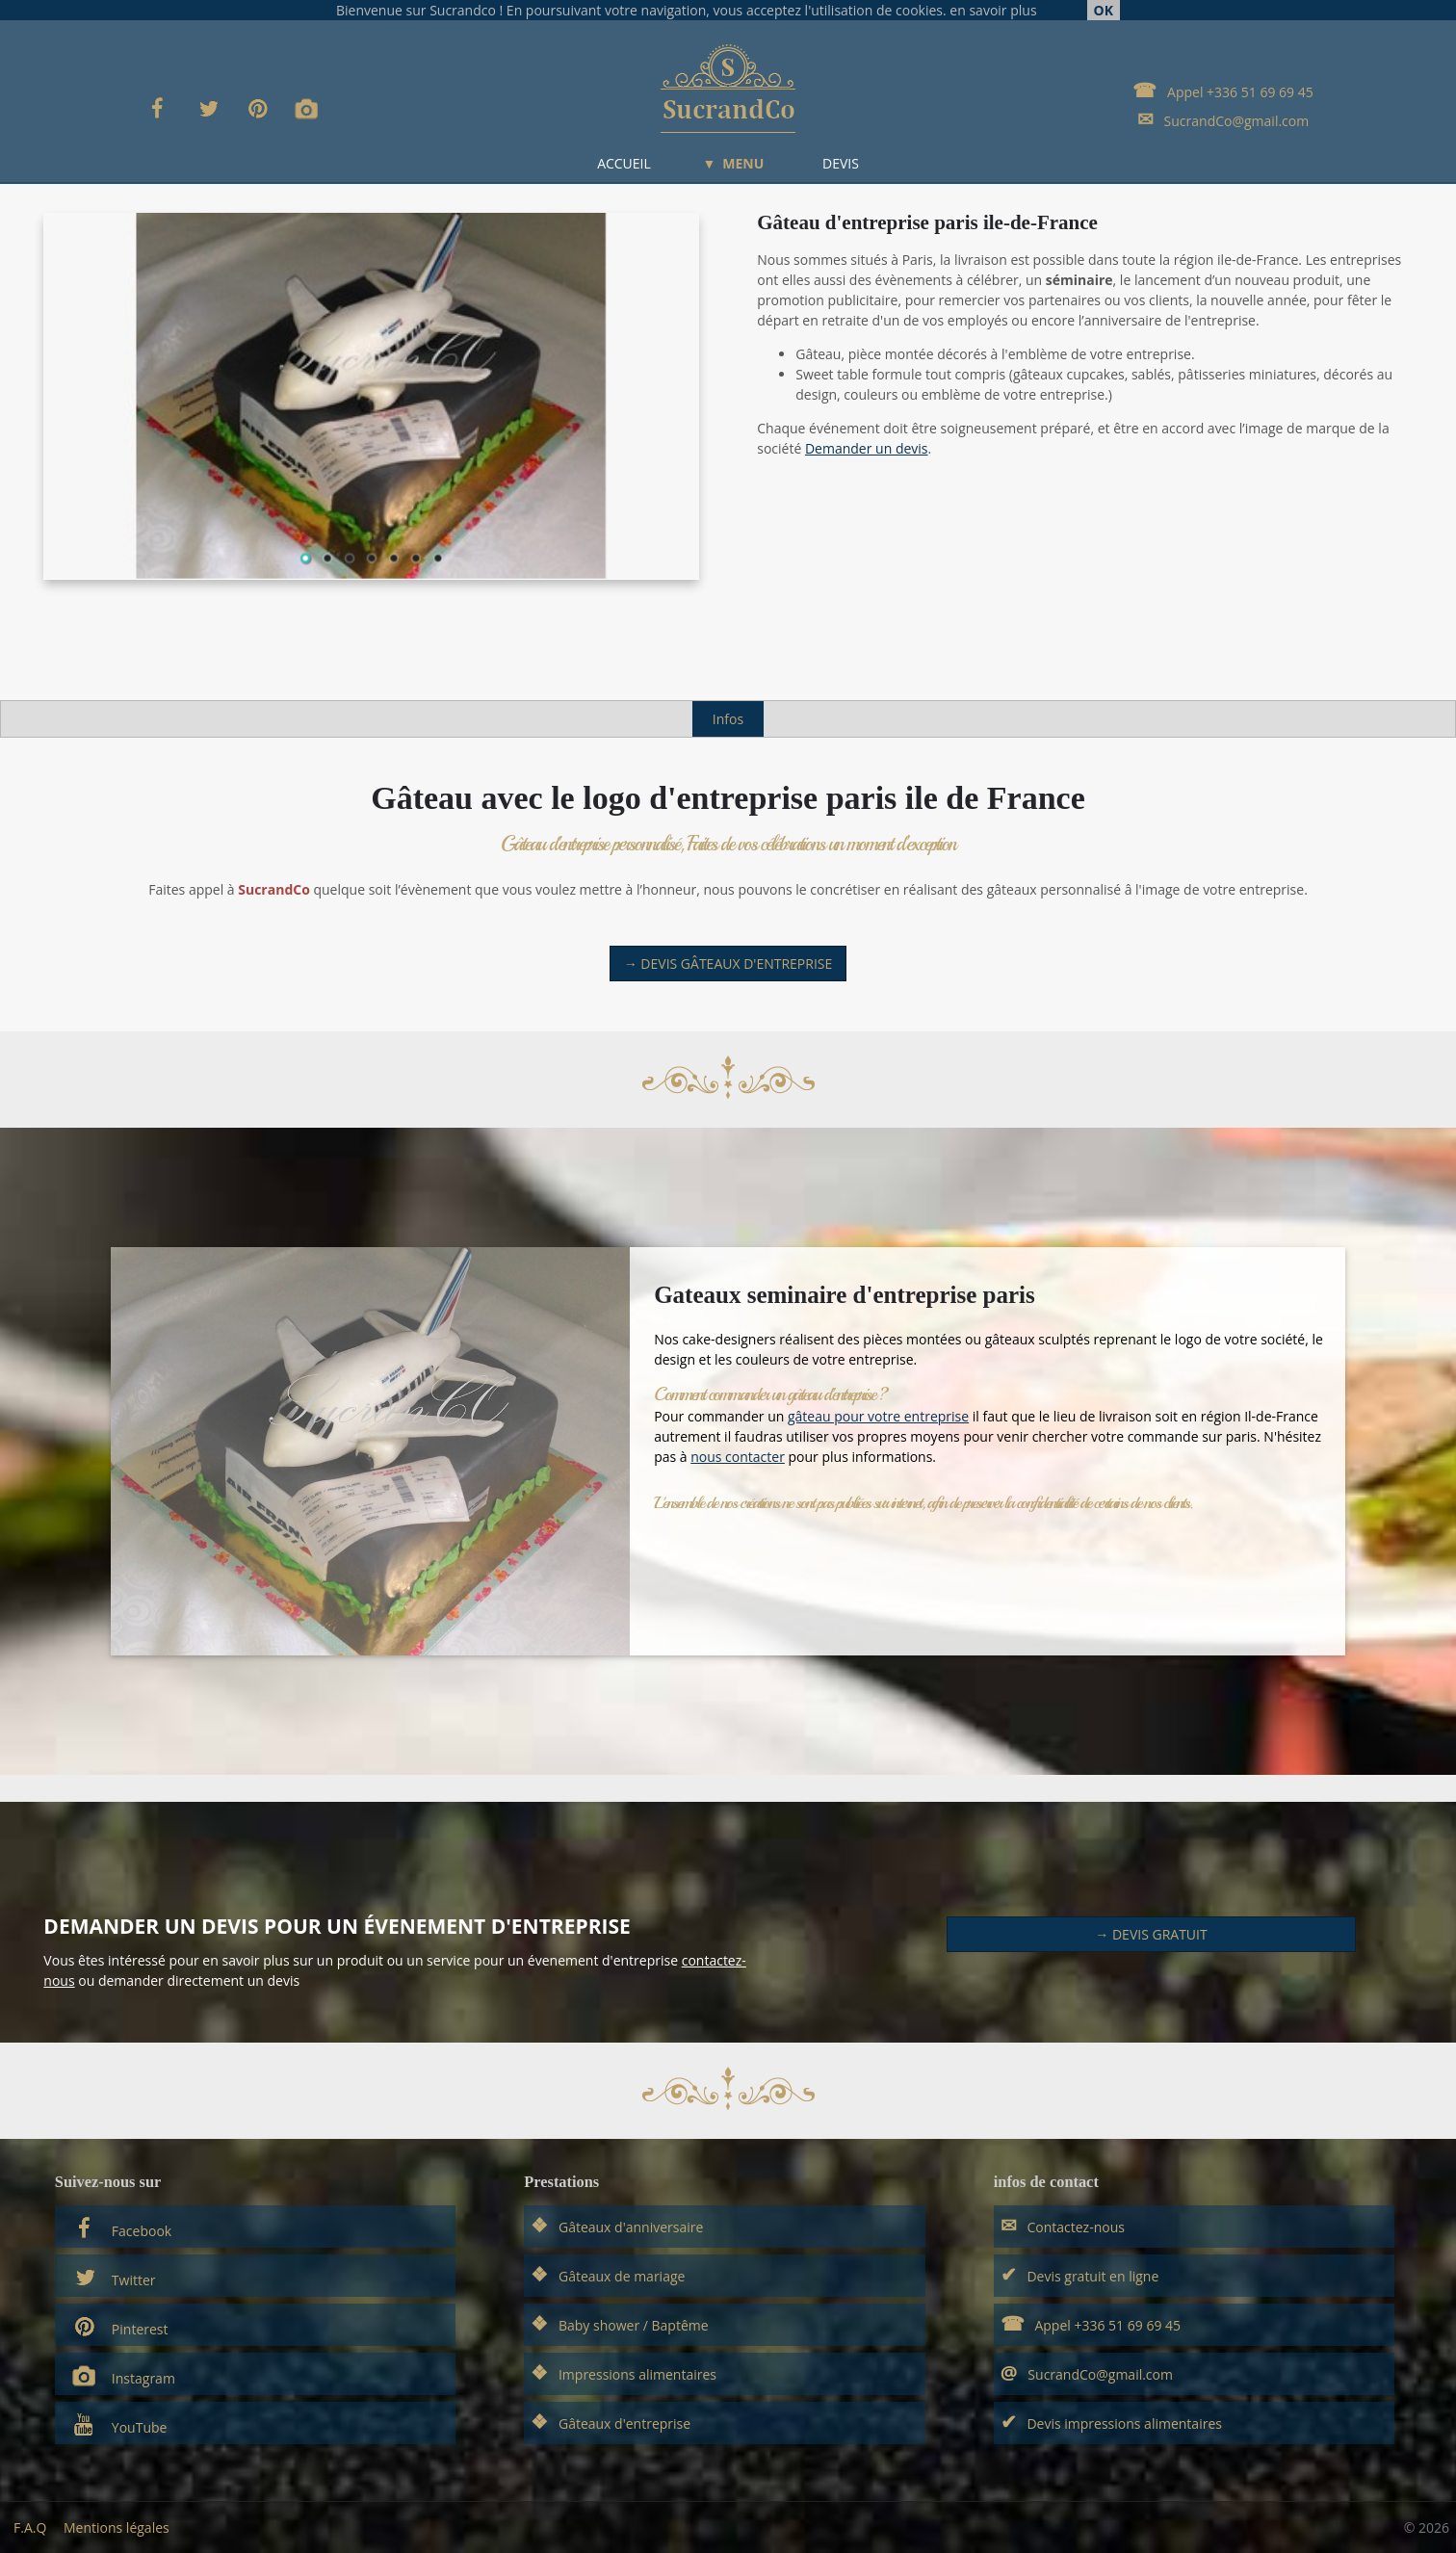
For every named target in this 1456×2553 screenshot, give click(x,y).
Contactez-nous (1063, 2225)
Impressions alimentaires (623, 2372)
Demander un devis (866, 448)
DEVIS (840, 163)
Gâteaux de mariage (608, 2274)
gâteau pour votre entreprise (878, 1416)
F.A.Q (29, 2527)
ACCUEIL (624, 163)
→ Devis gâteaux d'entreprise (728, 963)
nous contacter (737, 1456)
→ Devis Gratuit (1151, 1934)
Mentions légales (116, 2527)
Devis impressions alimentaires (1111, 2422)
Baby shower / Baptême (619, 2323)
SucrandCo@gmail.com (1223, 119)
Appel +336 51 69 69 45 (1222, 90)
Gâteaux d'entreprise (610, 2422)
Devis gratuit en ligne (1080, 2274)
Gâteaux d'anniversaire (617, 2225)
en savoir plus (992, 10)
